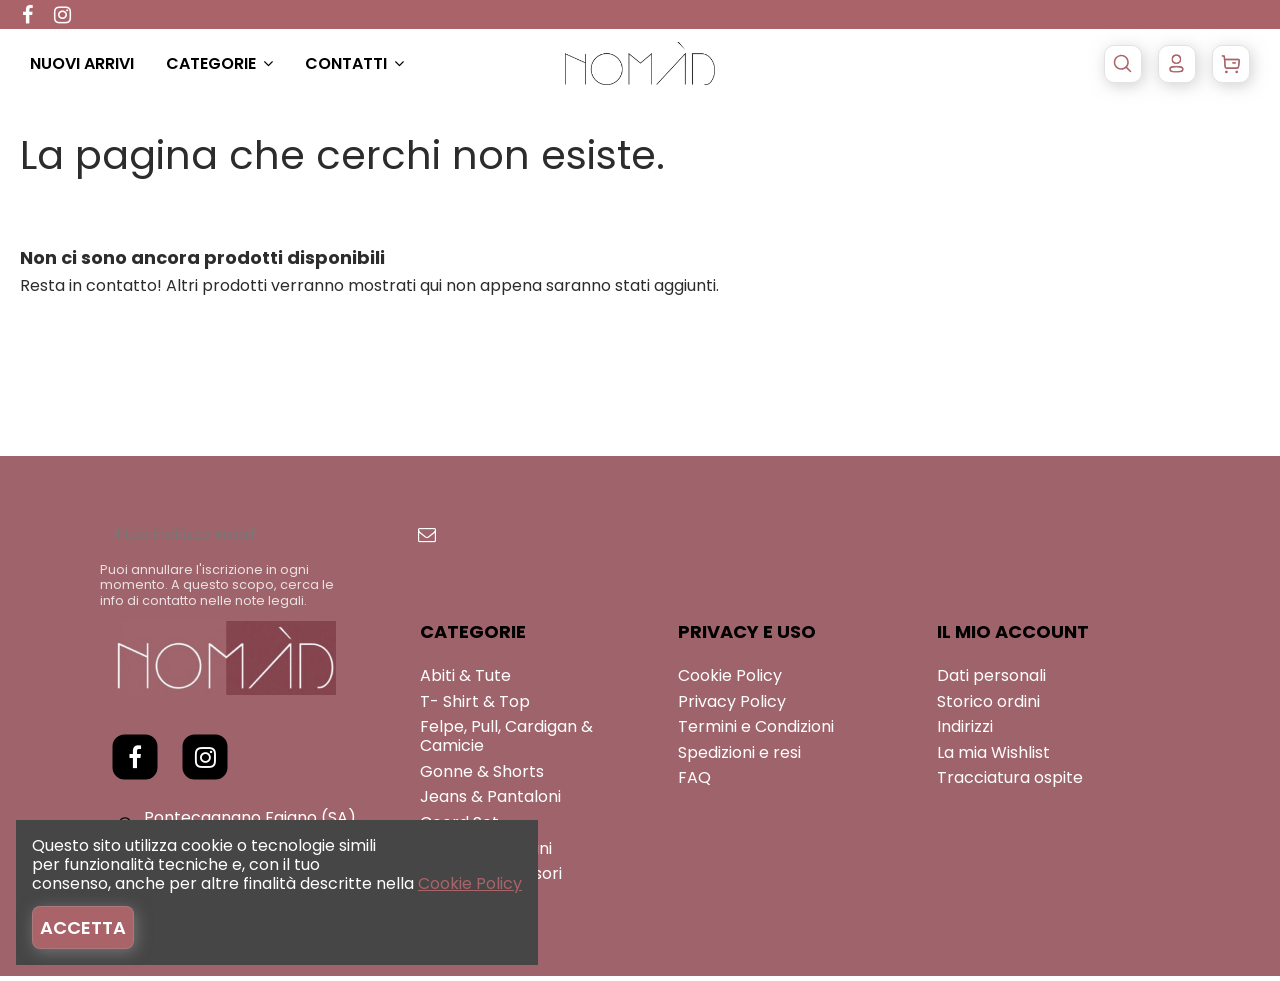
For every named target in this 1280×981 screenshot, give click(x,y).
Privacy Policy (732, 705)
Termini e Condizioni (756, 731)
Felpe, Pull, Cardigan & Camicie (506, 741)
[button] (235, 64)
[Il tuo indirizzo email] (274, 537)
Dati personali (991, 680)
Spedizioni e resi (739, 756)
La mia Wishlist (993, 756)
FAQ (694, 782)
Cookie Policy (730, 680)
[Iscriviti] (473, 537)
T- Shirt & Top (475, 705)
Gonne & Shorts (482, 776)
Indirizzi (965, 731)
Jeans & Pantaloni (490, 801)
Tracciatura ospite (1010, 782)
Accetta (83, 927)
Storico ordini (988, 705)
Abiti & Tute (465, 680)
